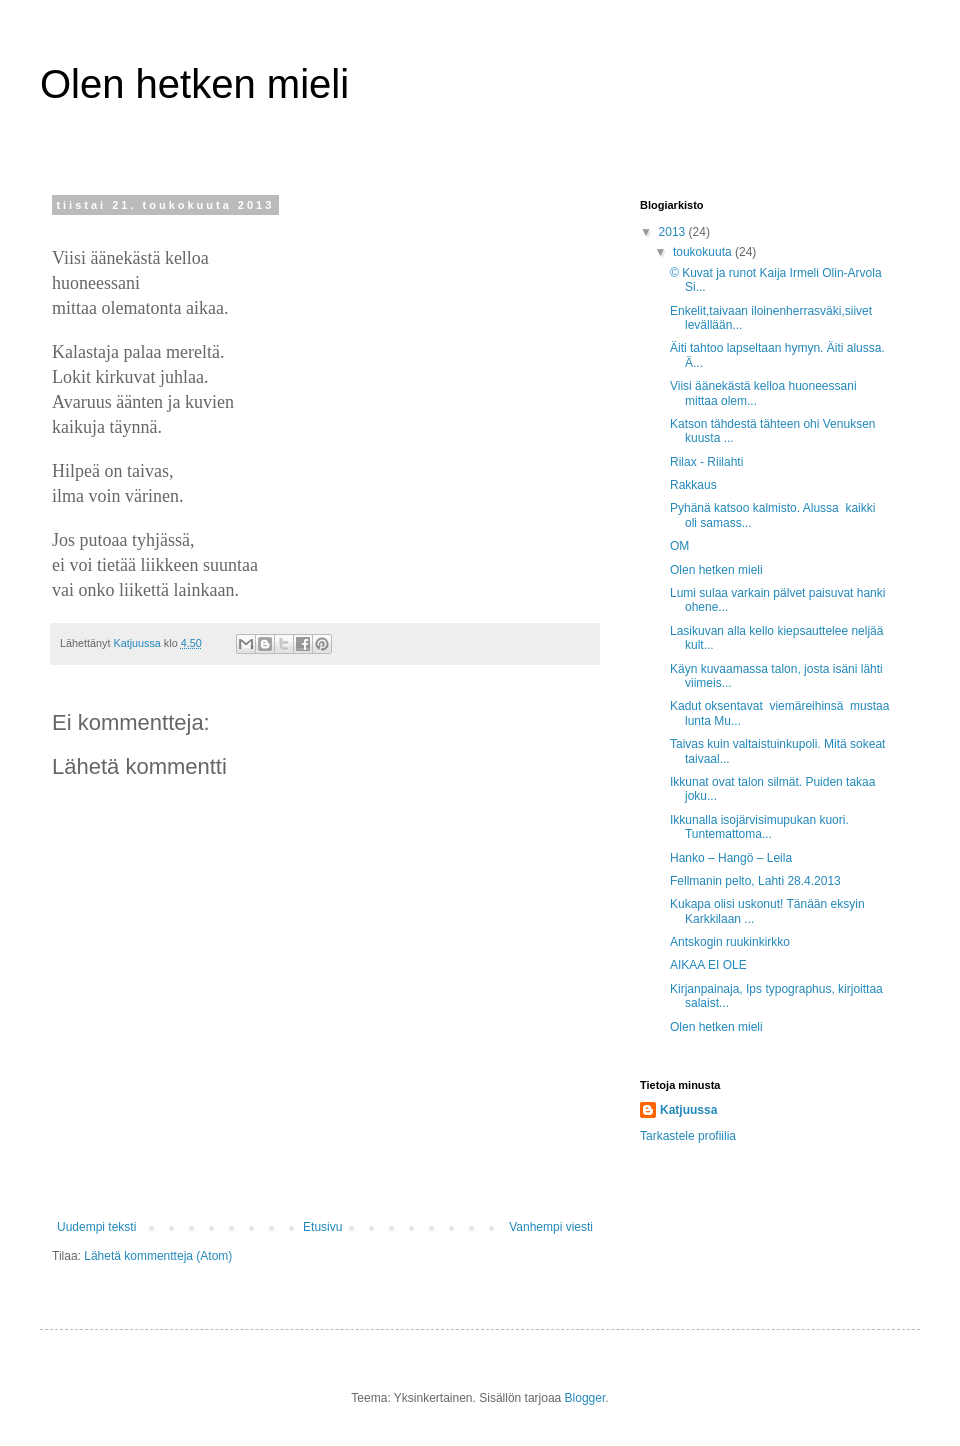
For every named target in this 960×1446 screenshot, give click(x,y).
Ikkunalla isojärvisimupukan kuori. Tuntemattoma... (759, 827)
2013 (674, 232)
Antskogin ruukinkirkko (730, 942)
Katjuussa (688, 1110)
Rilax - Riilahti (706, 462)
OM (679, 546)
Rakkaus (693, 485)
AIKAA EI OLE (708, 965)
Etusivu (322, 1227)
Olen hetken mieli (194, 84)
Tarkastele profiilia (688, 1136)
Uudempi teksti (96, 1227)
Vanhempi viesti (551, 1227)
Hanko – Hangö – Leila (731, 858)
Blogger (585, 1398)
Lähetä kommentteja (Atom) (158, 1256)
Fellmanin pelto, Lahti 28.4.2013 (755, 881)
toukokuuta (704, 252)
